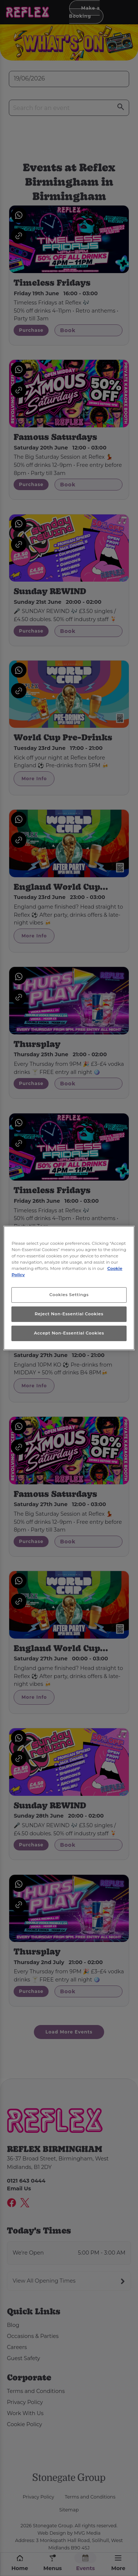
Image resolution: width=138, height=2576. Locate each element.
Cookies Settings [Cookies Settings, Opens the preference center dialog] (69, 1294)
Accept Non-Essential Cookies (69, 1333)
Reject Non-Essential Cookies (69, 1313)
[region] (68, 1288)
